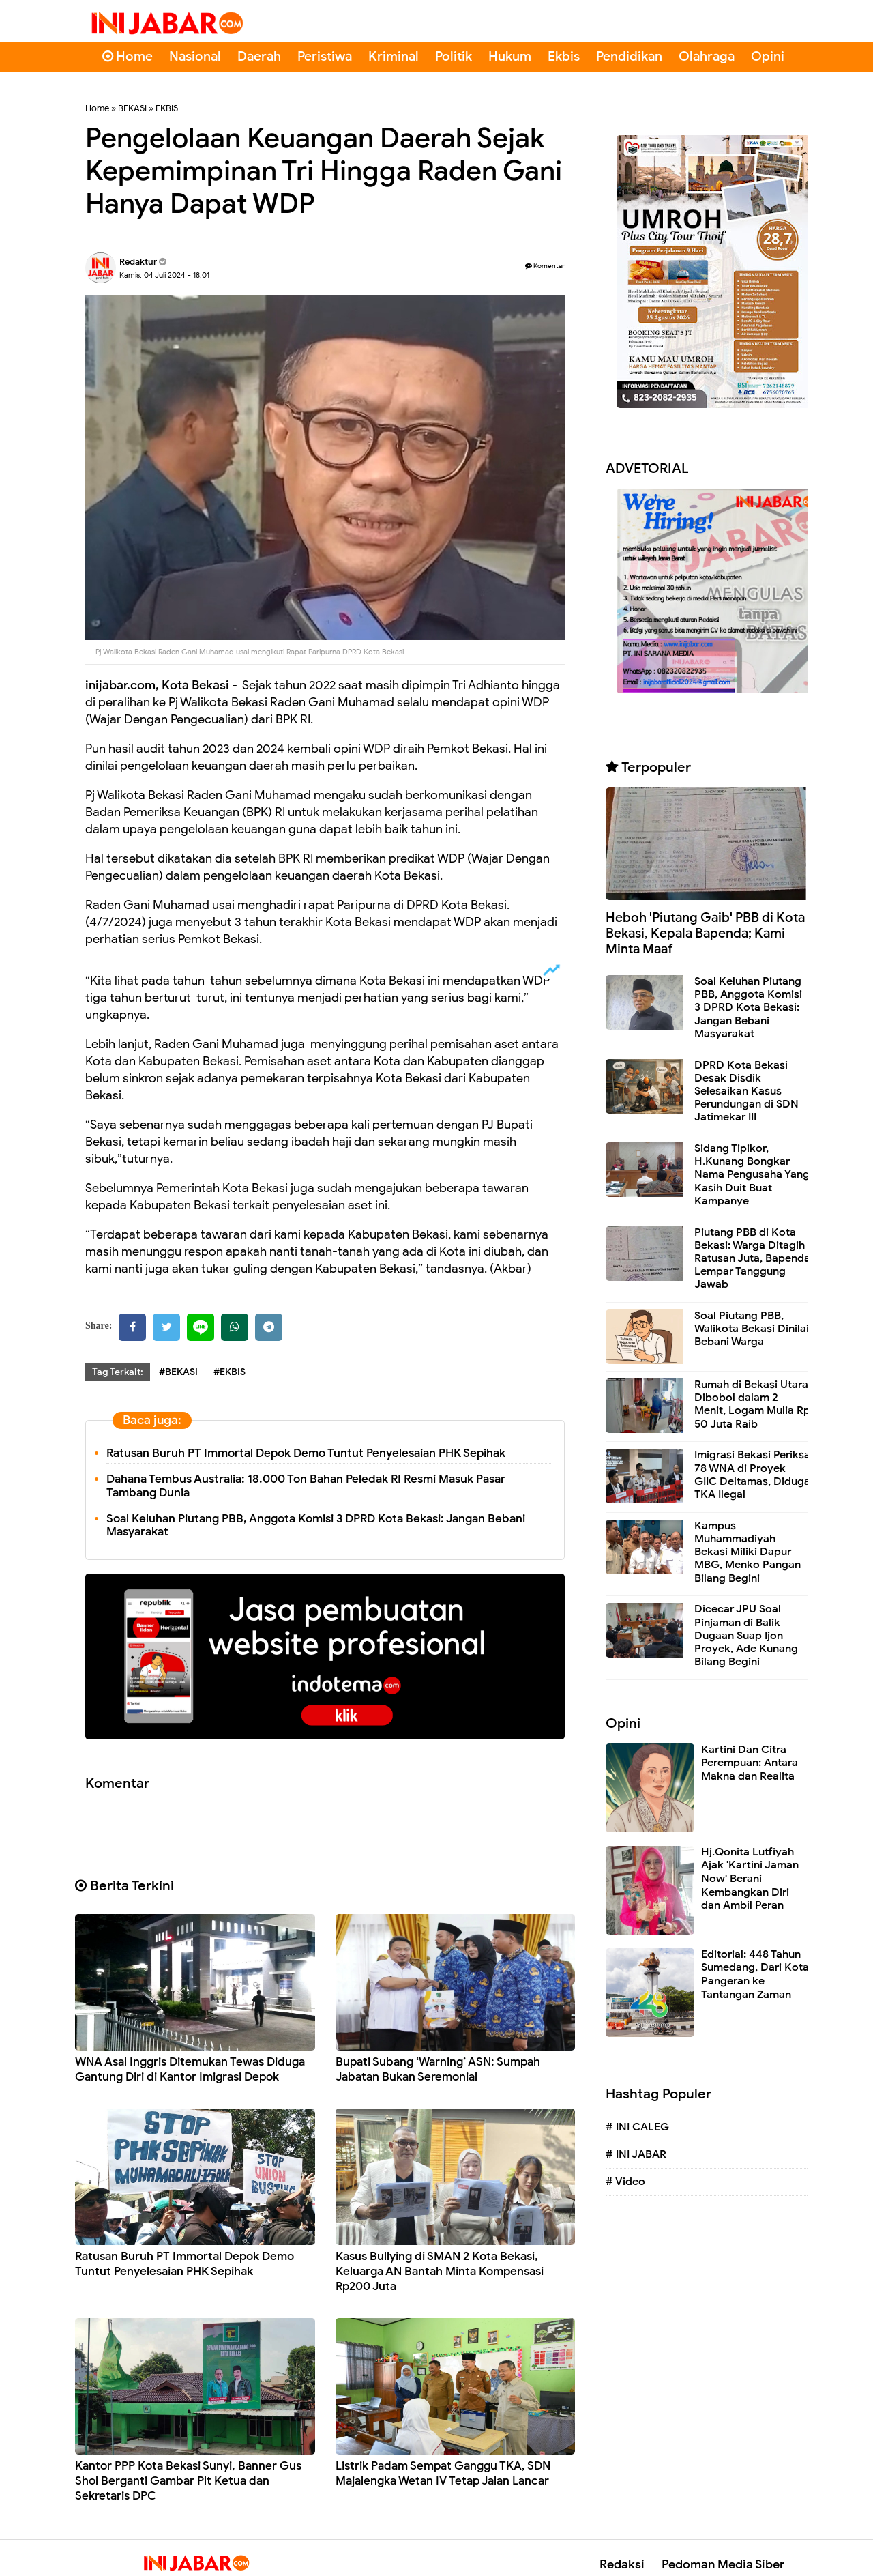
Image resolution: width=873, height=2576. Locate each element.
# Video (625, 2181)
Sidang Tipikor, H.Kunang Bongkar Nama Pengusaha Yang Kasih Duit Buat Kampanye (752, 1175)
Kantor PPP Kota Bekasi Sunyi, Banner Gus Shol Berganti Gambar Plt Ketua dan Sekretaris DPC (188, 2481)
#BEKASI (178, 1372)
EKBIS (167, 108)
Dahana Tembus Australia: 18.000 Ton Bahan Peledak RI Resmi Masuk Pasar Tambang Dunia (305, 1485)
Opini (767, 56)
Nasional (195, 56)
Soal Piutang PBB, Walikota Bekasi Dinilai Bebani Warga (751, 1328)
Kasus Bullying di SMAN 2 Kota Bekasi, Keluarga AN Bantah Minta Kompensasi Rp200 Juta (440, 2271)
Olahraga (707, 56)
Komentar (545, 265)
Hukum (509, 56)
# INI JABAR (636, 2154)
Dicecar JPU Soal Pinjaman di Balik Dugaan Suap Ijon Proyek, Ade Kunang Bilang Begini (746, 1635)
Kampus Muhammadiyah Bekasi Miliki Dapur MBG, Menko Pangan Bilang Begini (747, 1552)
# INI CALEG (637, 2127)
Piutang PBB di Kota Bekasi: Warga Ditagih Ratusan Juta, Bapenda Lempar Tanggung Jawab (752, 1259)
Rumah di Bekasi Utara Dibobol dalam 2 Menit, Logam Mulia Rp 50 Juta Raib (752, 1404)
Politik (453, 56)
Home (127, 56)
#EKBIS (229, 1372)
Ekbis (564, 56)
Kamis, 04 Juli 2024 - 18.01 (164, 275)
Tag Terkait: (117, 1372)
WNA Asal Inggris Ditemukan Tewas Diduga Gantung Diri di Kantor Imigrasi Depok (190, 2069)
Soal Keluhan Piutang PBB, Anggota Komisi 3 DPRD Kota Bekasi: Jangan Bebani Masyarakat (315, 1525)
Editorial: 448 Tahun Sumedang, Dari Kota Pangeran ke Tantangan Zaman (755, 1974)
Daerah (259, 56)
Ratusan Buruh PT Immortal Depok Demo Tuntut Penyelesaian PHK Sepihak (305, 1453)
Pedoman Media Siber (723, 2564)
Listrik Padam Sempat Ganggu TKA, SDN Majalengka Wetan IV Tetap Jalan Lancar (443, 2473)
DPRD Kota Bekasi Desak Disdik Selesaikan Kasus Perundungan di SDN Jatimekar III (746, 1091)
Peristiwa (324, 56)
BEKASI (132, 108)
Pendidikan (629, 56)
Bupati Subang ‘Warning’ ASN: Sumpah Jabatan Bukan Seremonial (438, 2069)
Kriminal (393, 56)
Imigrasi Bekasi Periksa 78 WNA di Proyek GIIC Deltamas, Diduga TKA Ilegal (752, 1474)
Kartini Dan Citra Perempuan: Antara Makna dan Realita (749, 1763)
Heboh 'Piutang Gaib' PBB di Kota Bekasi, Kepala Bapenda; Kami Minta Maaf (705, 933)
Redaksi (622, 2564)
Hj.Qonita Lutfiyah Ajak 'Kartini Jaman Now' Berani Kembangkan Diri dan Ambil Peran (750, 1878)
